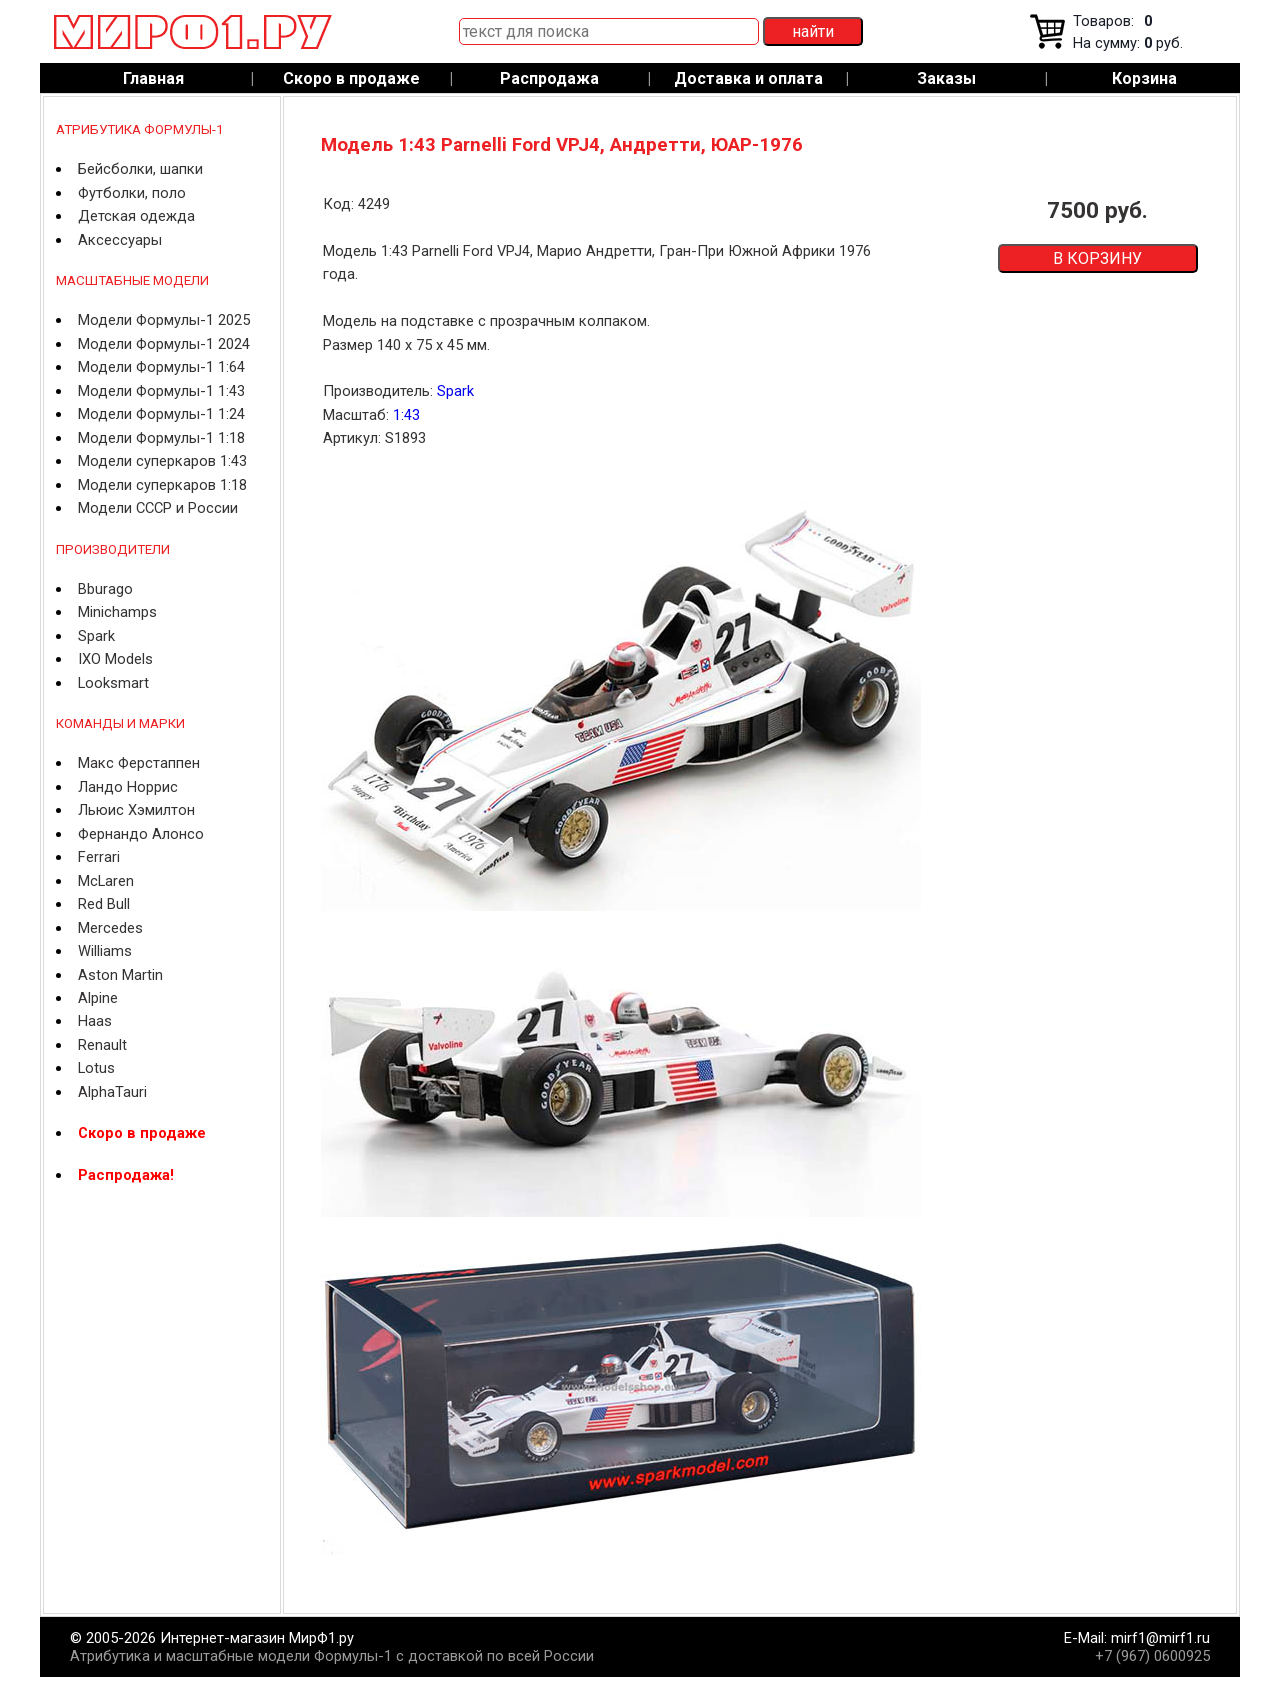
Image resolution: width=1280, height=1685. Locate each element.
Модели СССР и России (158, 508)
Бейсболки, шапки (140, 169)
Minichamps (117, 612)
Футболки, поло (132, 193)
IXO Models (115, 659)
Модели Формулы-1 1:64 (161, 367)
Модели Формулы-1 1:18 (161, 438)
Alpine (98, 998)
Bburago (105, 589)
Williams (105, 951)
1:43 (406, 415)
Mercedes (110, 928)
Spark (96, 636)
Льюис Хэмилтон (136, 810)
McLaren (106, 881)
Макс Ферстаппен (139, 763)
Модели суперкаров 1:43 (162, 461)
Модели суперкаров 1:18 (162, 485)
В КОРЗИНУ (1097, 258)
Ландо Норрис (128, 787)
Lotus (96, 1068)
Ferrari (99, 857)
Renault (102, 1045)
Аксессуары (120, 240)
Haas (95, 1021)
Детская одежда (136, 216)
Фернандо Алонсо (141, 834)
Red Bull (104, 904)
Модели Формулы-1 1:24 (161, 414)
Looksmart (113, 683)
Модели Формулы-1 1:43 (161, 391)
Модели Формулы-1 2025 (164, 320)
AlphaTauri (112, 1092)
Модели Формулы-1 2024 (164, 344)
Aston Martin (120, 975)
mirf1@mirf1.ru (1160, 1638)
